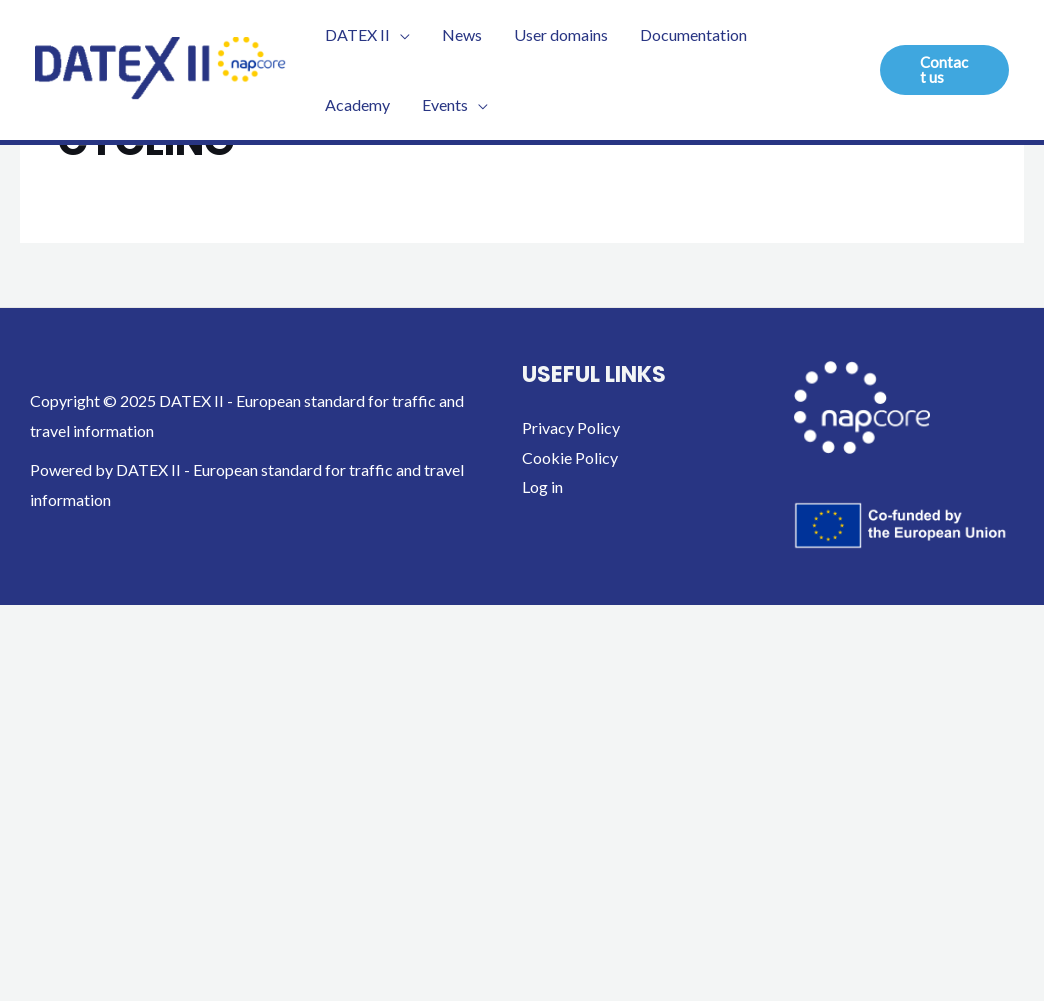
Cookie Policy (570, 457)
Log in (542, 486)
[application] (400, 35)
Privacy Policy (571, 427)
